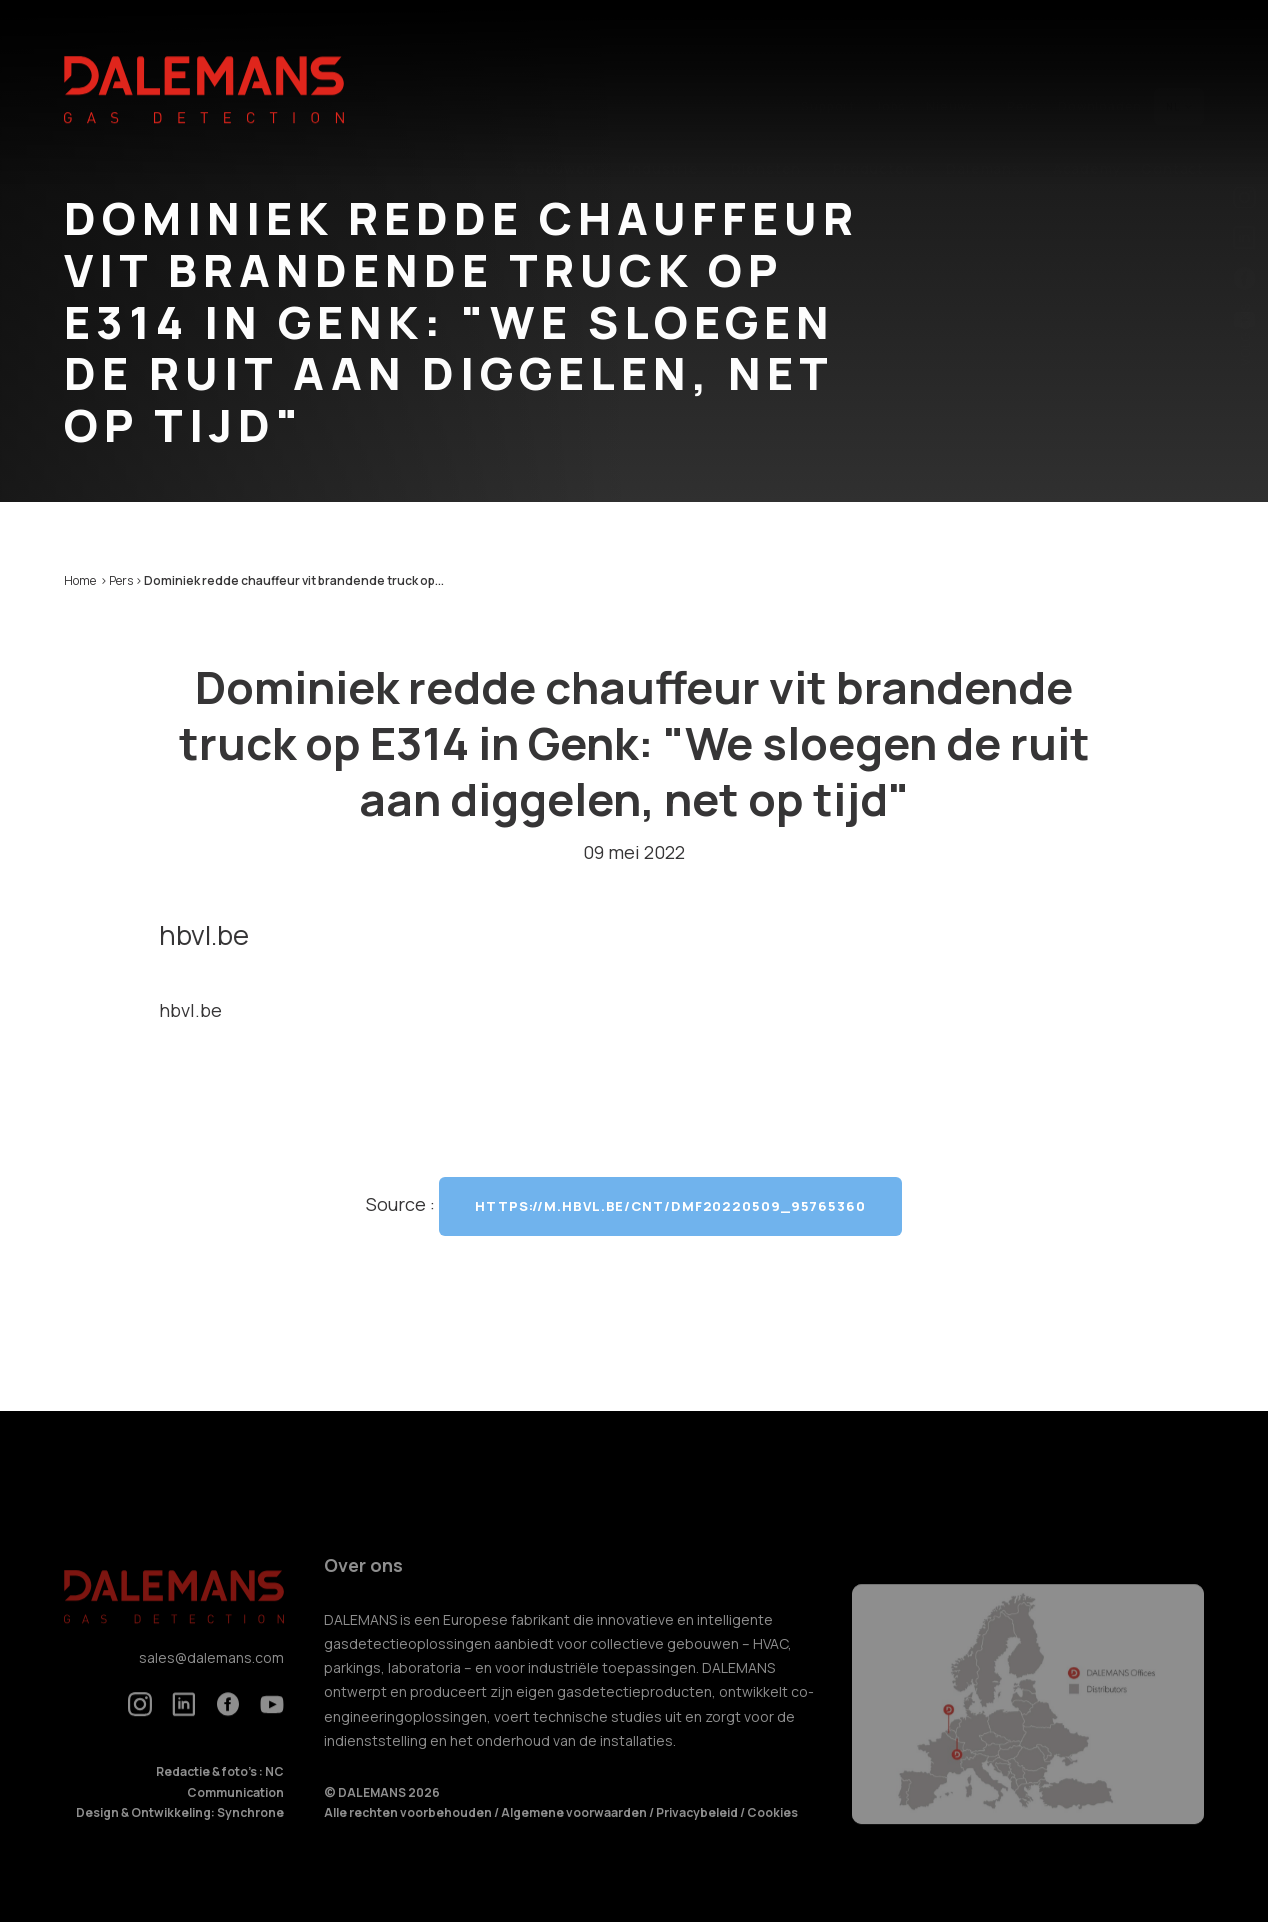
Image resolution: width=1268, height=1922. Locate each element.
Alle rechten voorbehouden (409, 1831)
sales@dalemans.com (211, 1675)
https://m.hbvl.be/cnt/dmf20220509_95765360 (670, 1206)
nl (1179, 65)
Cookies (772, 1831)
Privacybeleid (698, 1831)
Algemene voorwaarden (575, 1831)
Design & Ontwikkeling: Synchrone (180, 1831)
